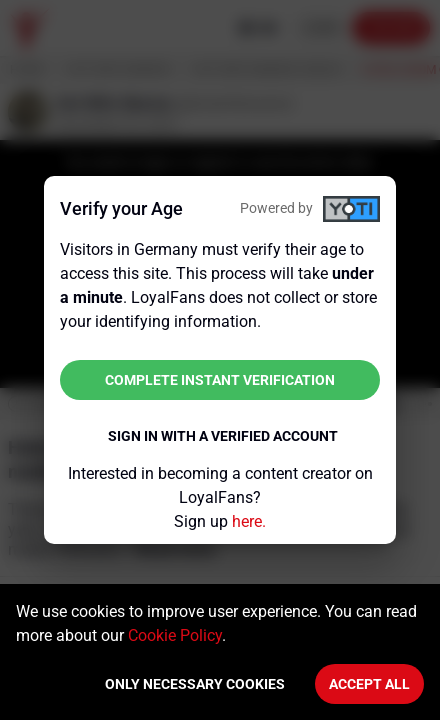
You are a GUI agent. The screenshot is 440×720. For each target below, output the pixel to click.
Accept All (369, 684)
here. (249, 521)
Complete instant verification (220, 380)
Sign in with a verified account (223, 436)
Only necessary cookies (195, 684)
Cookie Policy (175, 635)
